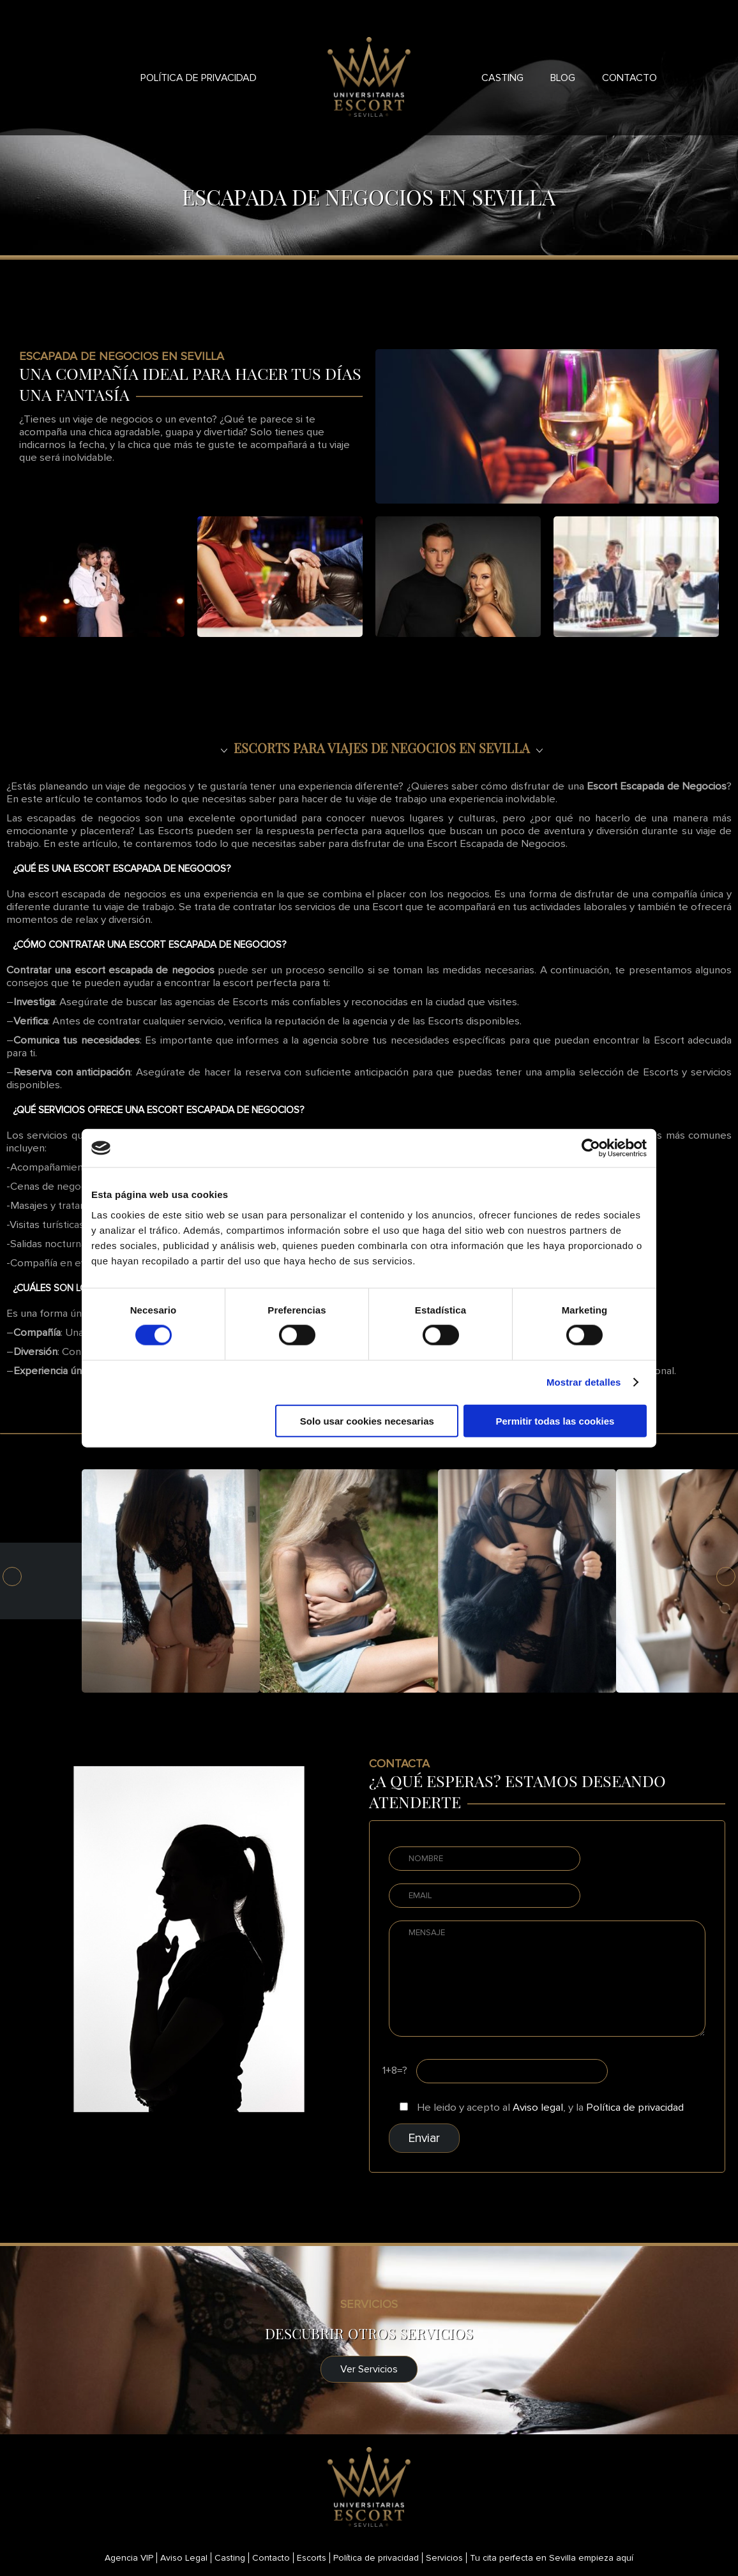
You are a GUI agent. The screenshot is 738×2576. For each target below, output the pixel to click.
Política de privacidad (198, 77)
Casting (502, 77)
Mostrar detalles (583, 1382)
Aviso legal (538, 2107)
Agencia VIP (129, 2557)
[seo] (369, 747)
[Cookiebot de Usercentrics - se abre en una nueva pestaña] (591, 1148)
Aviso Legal (183, 2557)
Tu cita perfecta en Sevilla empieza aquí (551, 2557)
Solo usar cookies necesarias (367, 1420)
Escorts (311, 2557)
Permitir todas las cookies (554, 1420)
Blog (562, 77)
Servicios (444, 2557)
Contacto (629, 77)
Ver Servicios (369, 2369)
